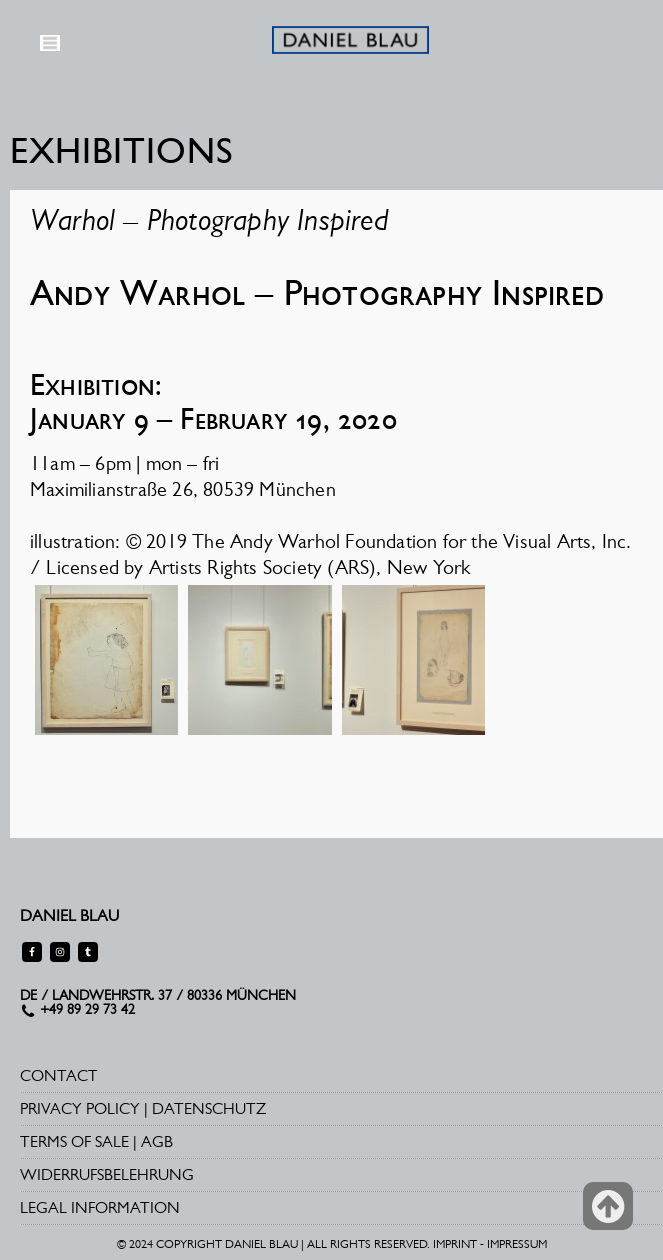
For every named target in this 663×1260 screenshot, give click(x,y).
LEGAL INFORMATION (100, 1207)
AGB (157, 1141)
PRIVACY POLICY (80, 1108)
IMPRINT (455, 1244)
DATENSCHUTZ (209, 1108)
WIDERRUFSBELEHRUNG (107, 1174)
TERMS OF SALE (74, 1141)
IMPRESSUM (517, 1244)
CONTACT (59, 1075)
